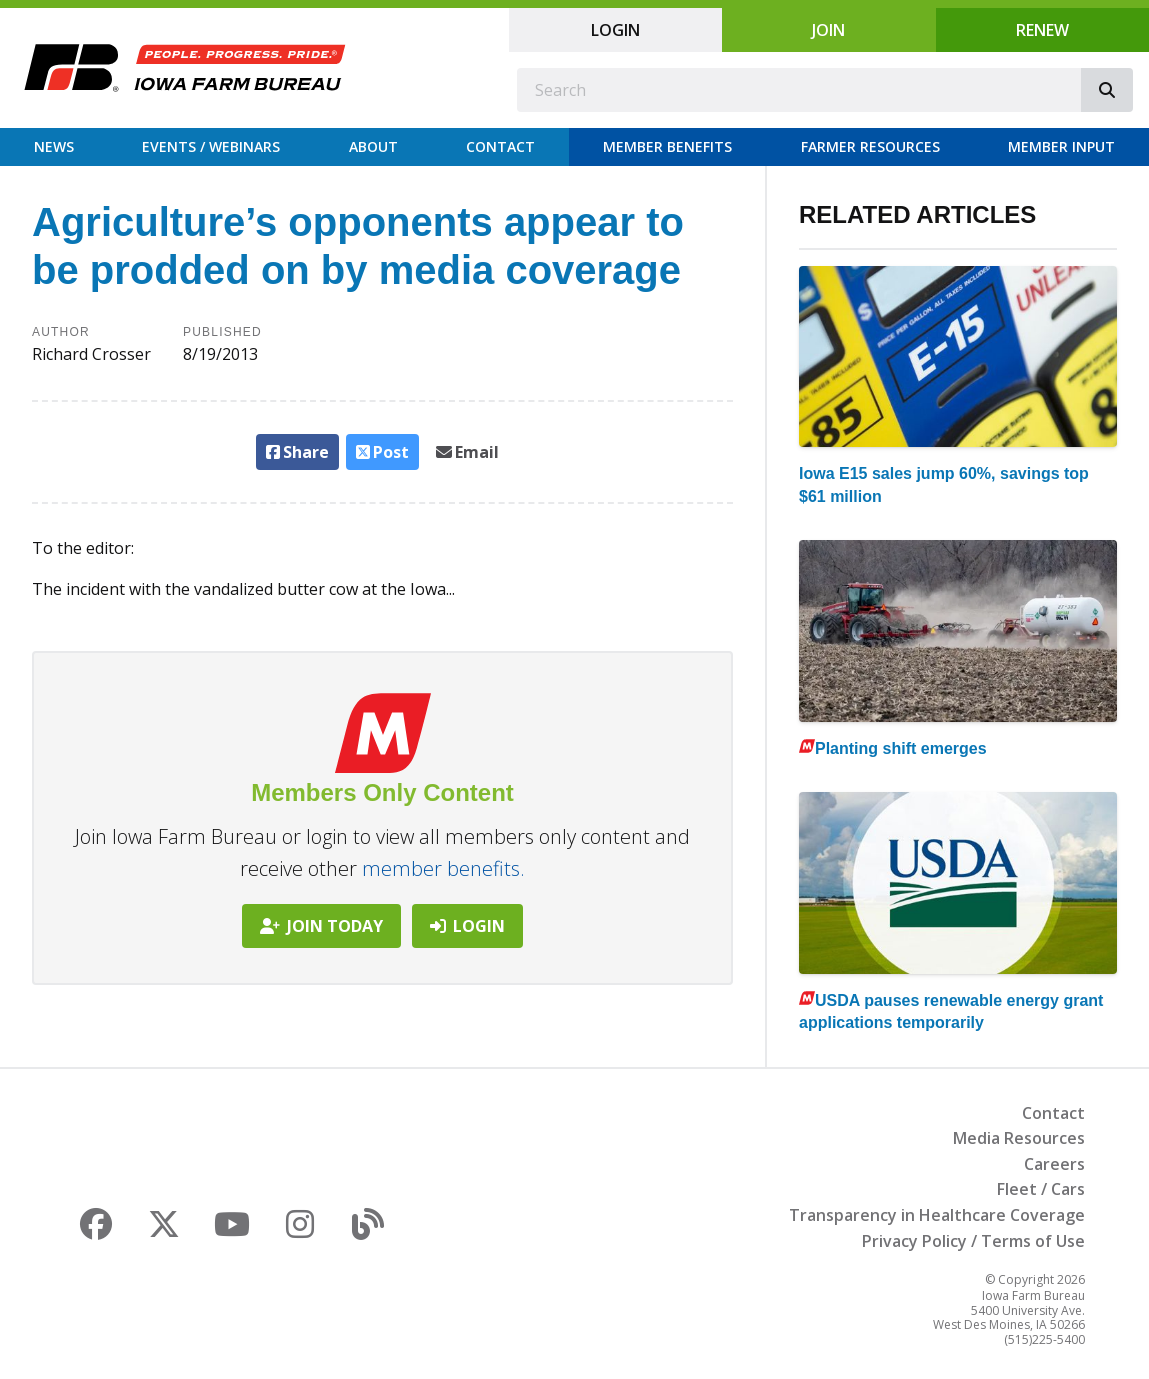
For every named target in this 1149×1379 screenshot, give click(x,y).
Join (828, 30)
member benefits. (443, 868)
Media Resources (1019, 1138)
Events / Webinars (211, 146)
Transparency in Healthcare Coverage (937, 1215)
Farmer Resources (870, 146)
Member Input (1061, 146)
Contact (500, 146)
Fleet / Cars (1041, 1189)
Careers (1054, 1164)
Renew (1042, 30)
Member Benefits (667, 146)
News (54, 146)
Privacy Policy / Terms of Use (973, 1241)
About (373, 146)
